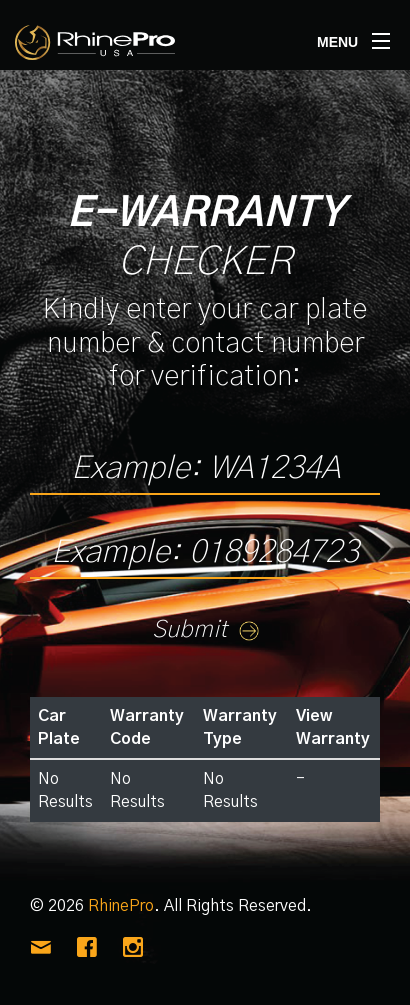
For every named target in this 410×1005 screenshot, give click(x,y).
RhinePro (121, 906)
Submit (205, 630)
